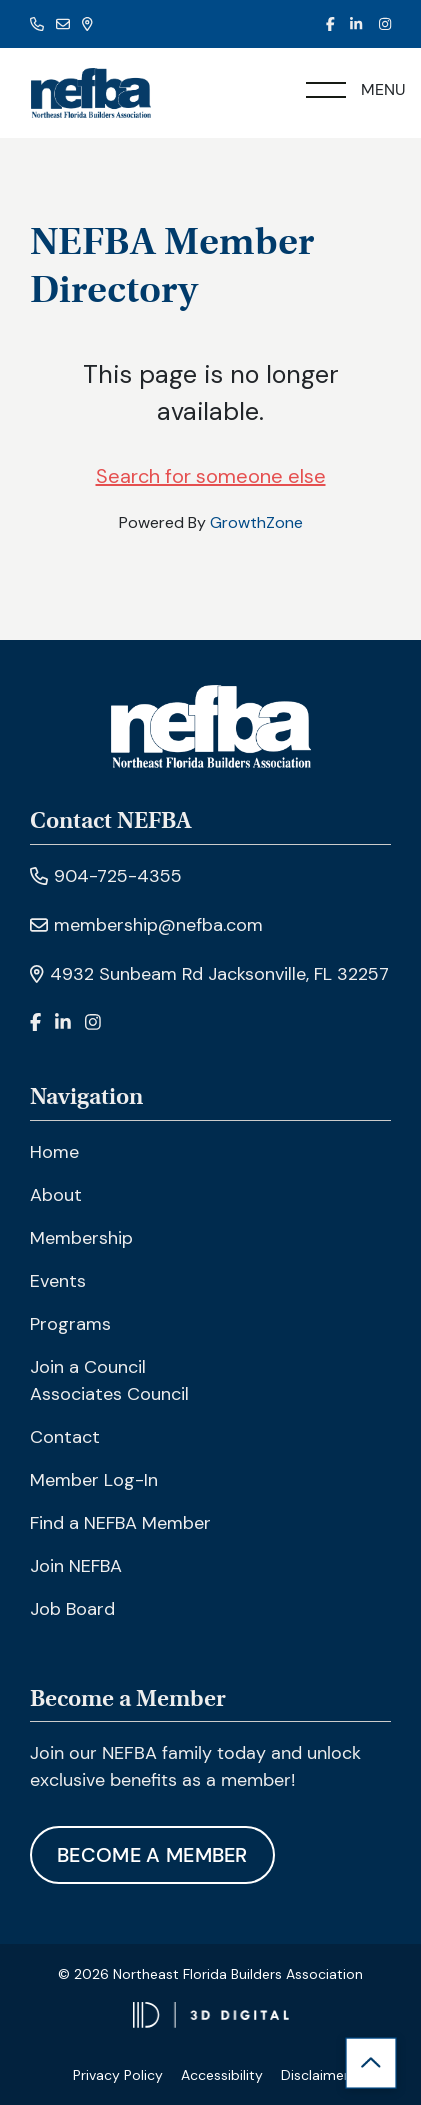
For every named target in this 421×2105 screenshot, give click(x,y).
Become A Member (152, 1855)
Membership (81, 1238)
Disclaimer (315, 2075)
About (56, 1195)
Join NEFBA (76, 1566)
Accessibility (222, 2075)
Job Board (72, 1609)
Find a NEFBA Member (120, 1523)
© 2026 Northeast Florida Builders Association (210, 1974)
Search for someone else (211, 476)
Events (58, 1281)
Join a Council (88, 1367)
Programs (70, 1324)
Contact (65, 1437)
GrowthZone (256, 522)
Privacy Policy (118, 2075)
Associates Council (109, 1394)
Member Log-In (94, 1480)
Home (54, 1152)
